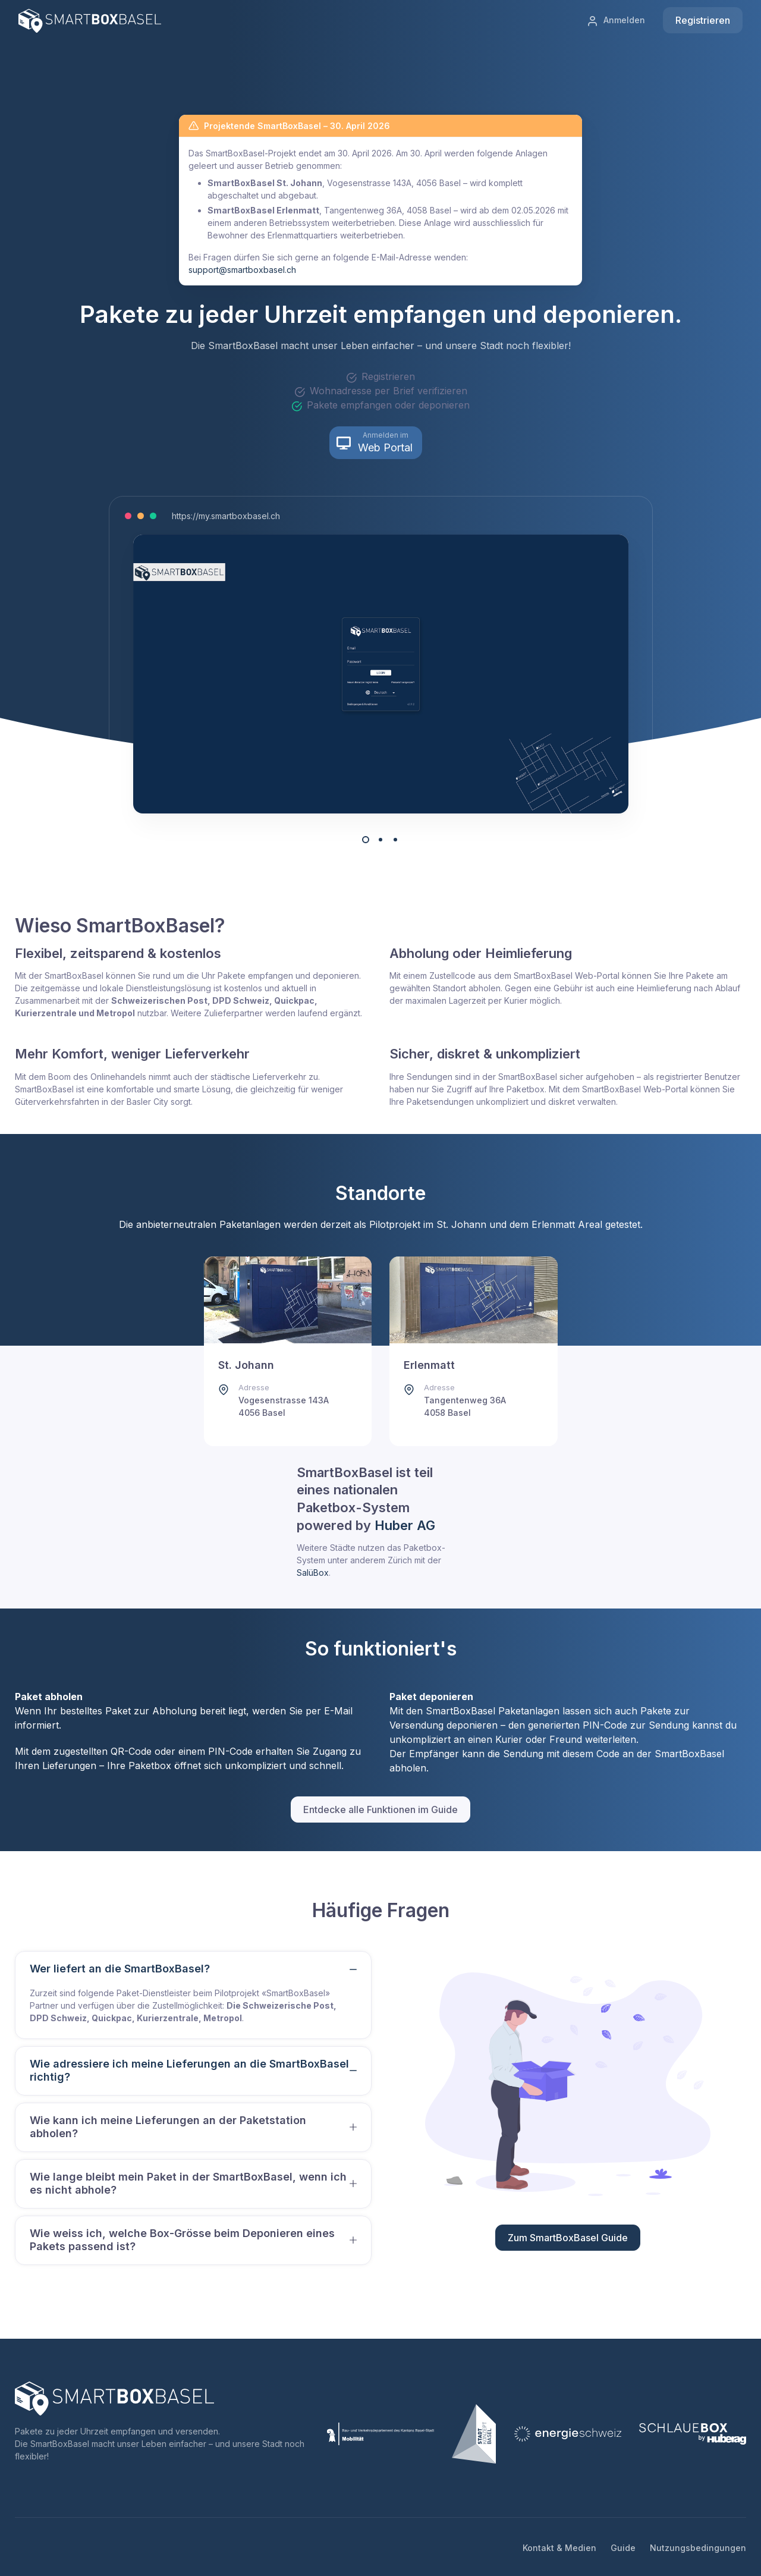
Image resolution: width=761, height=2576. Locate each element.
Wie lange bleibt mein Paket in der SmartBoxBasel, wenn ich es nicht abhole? (188, 2183)
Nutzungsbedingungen (698, 2548)
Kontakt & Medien (559, 2548)
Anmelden (616, 21)
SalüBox (313, 1572)
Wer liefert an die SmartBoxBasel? (120, 1968)
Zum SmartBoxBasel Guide (568, 2238)
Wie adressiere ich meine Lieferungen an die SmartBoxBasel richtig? (189, 2070)
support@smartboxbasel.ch (242, 270)
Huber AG (405, 1525)
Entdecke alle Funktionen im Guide (380, 1809)
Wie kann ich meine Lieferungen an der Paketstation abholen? (168, 2127)
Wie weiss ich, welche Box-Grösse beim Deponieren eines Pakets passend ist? (182, 2240)
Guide (623, 2548)
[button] (375, 442)
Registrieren (702, 20)
